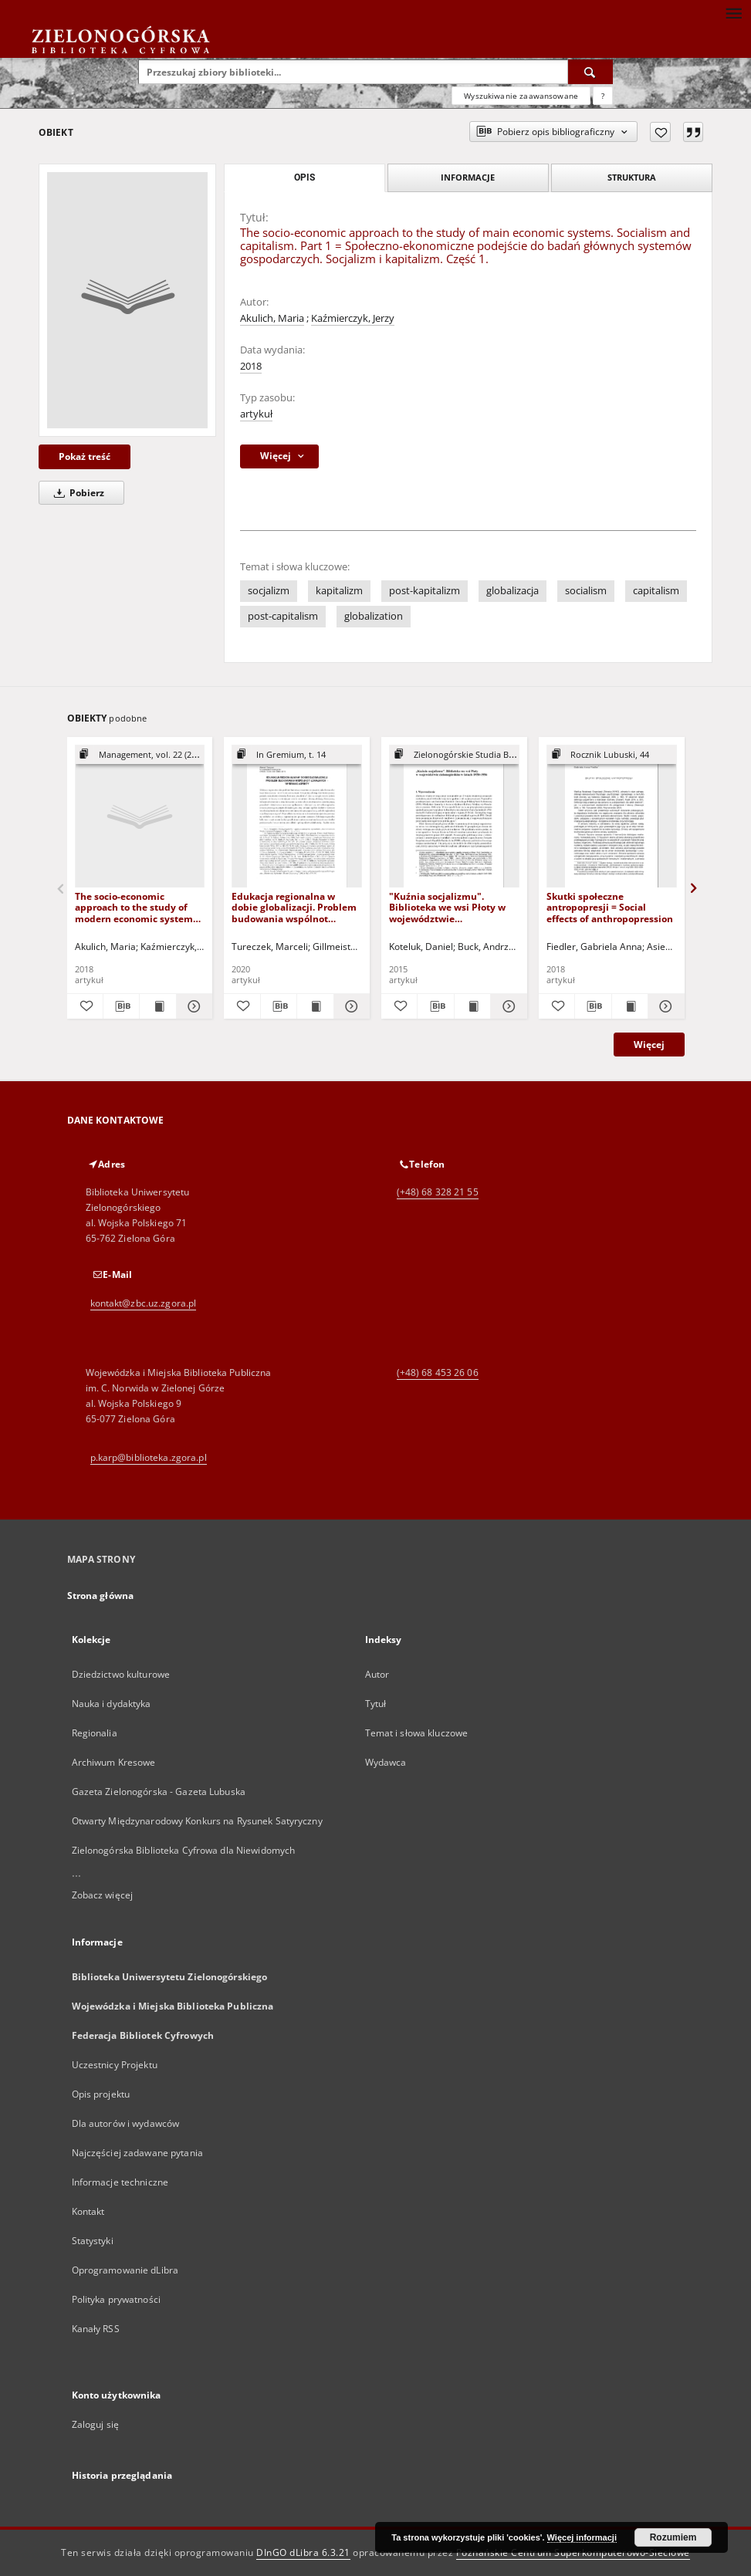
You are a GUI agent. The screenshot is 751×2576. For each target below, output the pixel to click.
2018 (251, 366)
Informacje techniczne (120, 2182)
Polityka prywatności (116, 2299)
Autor (377, 1674)
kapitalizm (339, 590)
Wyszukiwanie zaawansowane (521, 95)
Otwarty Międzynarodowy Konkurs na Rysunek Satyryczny (197, 1820)
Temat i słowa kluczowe (417, 1732)
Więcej (649, 1044)
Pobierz (76, 493)
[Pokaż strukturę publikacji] (140, 755)
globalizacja (512, 590)
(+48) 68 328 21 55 (438, 1191)
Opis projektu (101, 2094)
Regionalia (94, 1732)
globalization (373, 616)
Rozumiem (673, 2537)
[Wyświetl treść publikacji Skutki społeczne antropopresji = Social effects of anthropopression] (630, 1006)
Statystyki (92, 2240)
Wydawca (386, 1762)
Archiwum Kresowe (114, 1762)
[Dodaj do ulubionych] (660, 132)
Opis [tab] (304, 177)
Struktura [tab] (631, 177)
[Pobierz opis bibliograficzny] (121, 1006)
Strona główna (100, 1595)
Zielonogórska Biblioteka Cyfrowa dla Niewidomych (184, 1850)
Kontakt (88, 2211)
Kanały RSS (96, 2328)
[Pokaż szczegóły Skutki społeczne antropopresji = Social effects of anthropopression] (664, 1006)
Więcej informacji (582, 2537)
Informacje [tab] (468, 177)
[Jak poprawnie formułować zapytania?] (603, 95)
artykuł (256, 414)
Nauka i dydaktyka (111, 1703)
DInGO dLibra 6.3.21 (303, 2552)
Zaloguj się (96, 2424)
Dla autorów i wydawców (126, 2123)
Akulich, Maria (272, 318)
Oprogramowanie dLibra (125, 2270)
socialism (586, 590)
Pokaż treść (84, 456)
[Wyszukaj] (590, 71)
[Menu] (733, 12)
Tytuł (376, 1703)
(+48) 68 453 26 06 (438, 1372)
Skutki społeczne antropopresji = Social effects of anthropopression (609, 907)
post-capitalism (283, 616)
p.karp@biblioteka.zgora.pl (148, 1457)
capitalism (656, 590)
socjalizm (268, 590)
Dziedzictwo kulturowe (121, 1674)
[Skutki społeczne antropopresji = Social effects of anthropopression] (611, 816)
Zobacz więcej (103, 1895)
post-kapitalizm (424, 590)
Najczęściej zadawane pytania (137, 2152)
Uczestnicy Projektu (114, 2064)
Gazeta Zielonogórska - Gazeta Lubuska (158, 1791)
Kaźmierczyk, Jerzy (352, 318)
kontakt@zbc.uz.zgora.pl (143, 1303)
